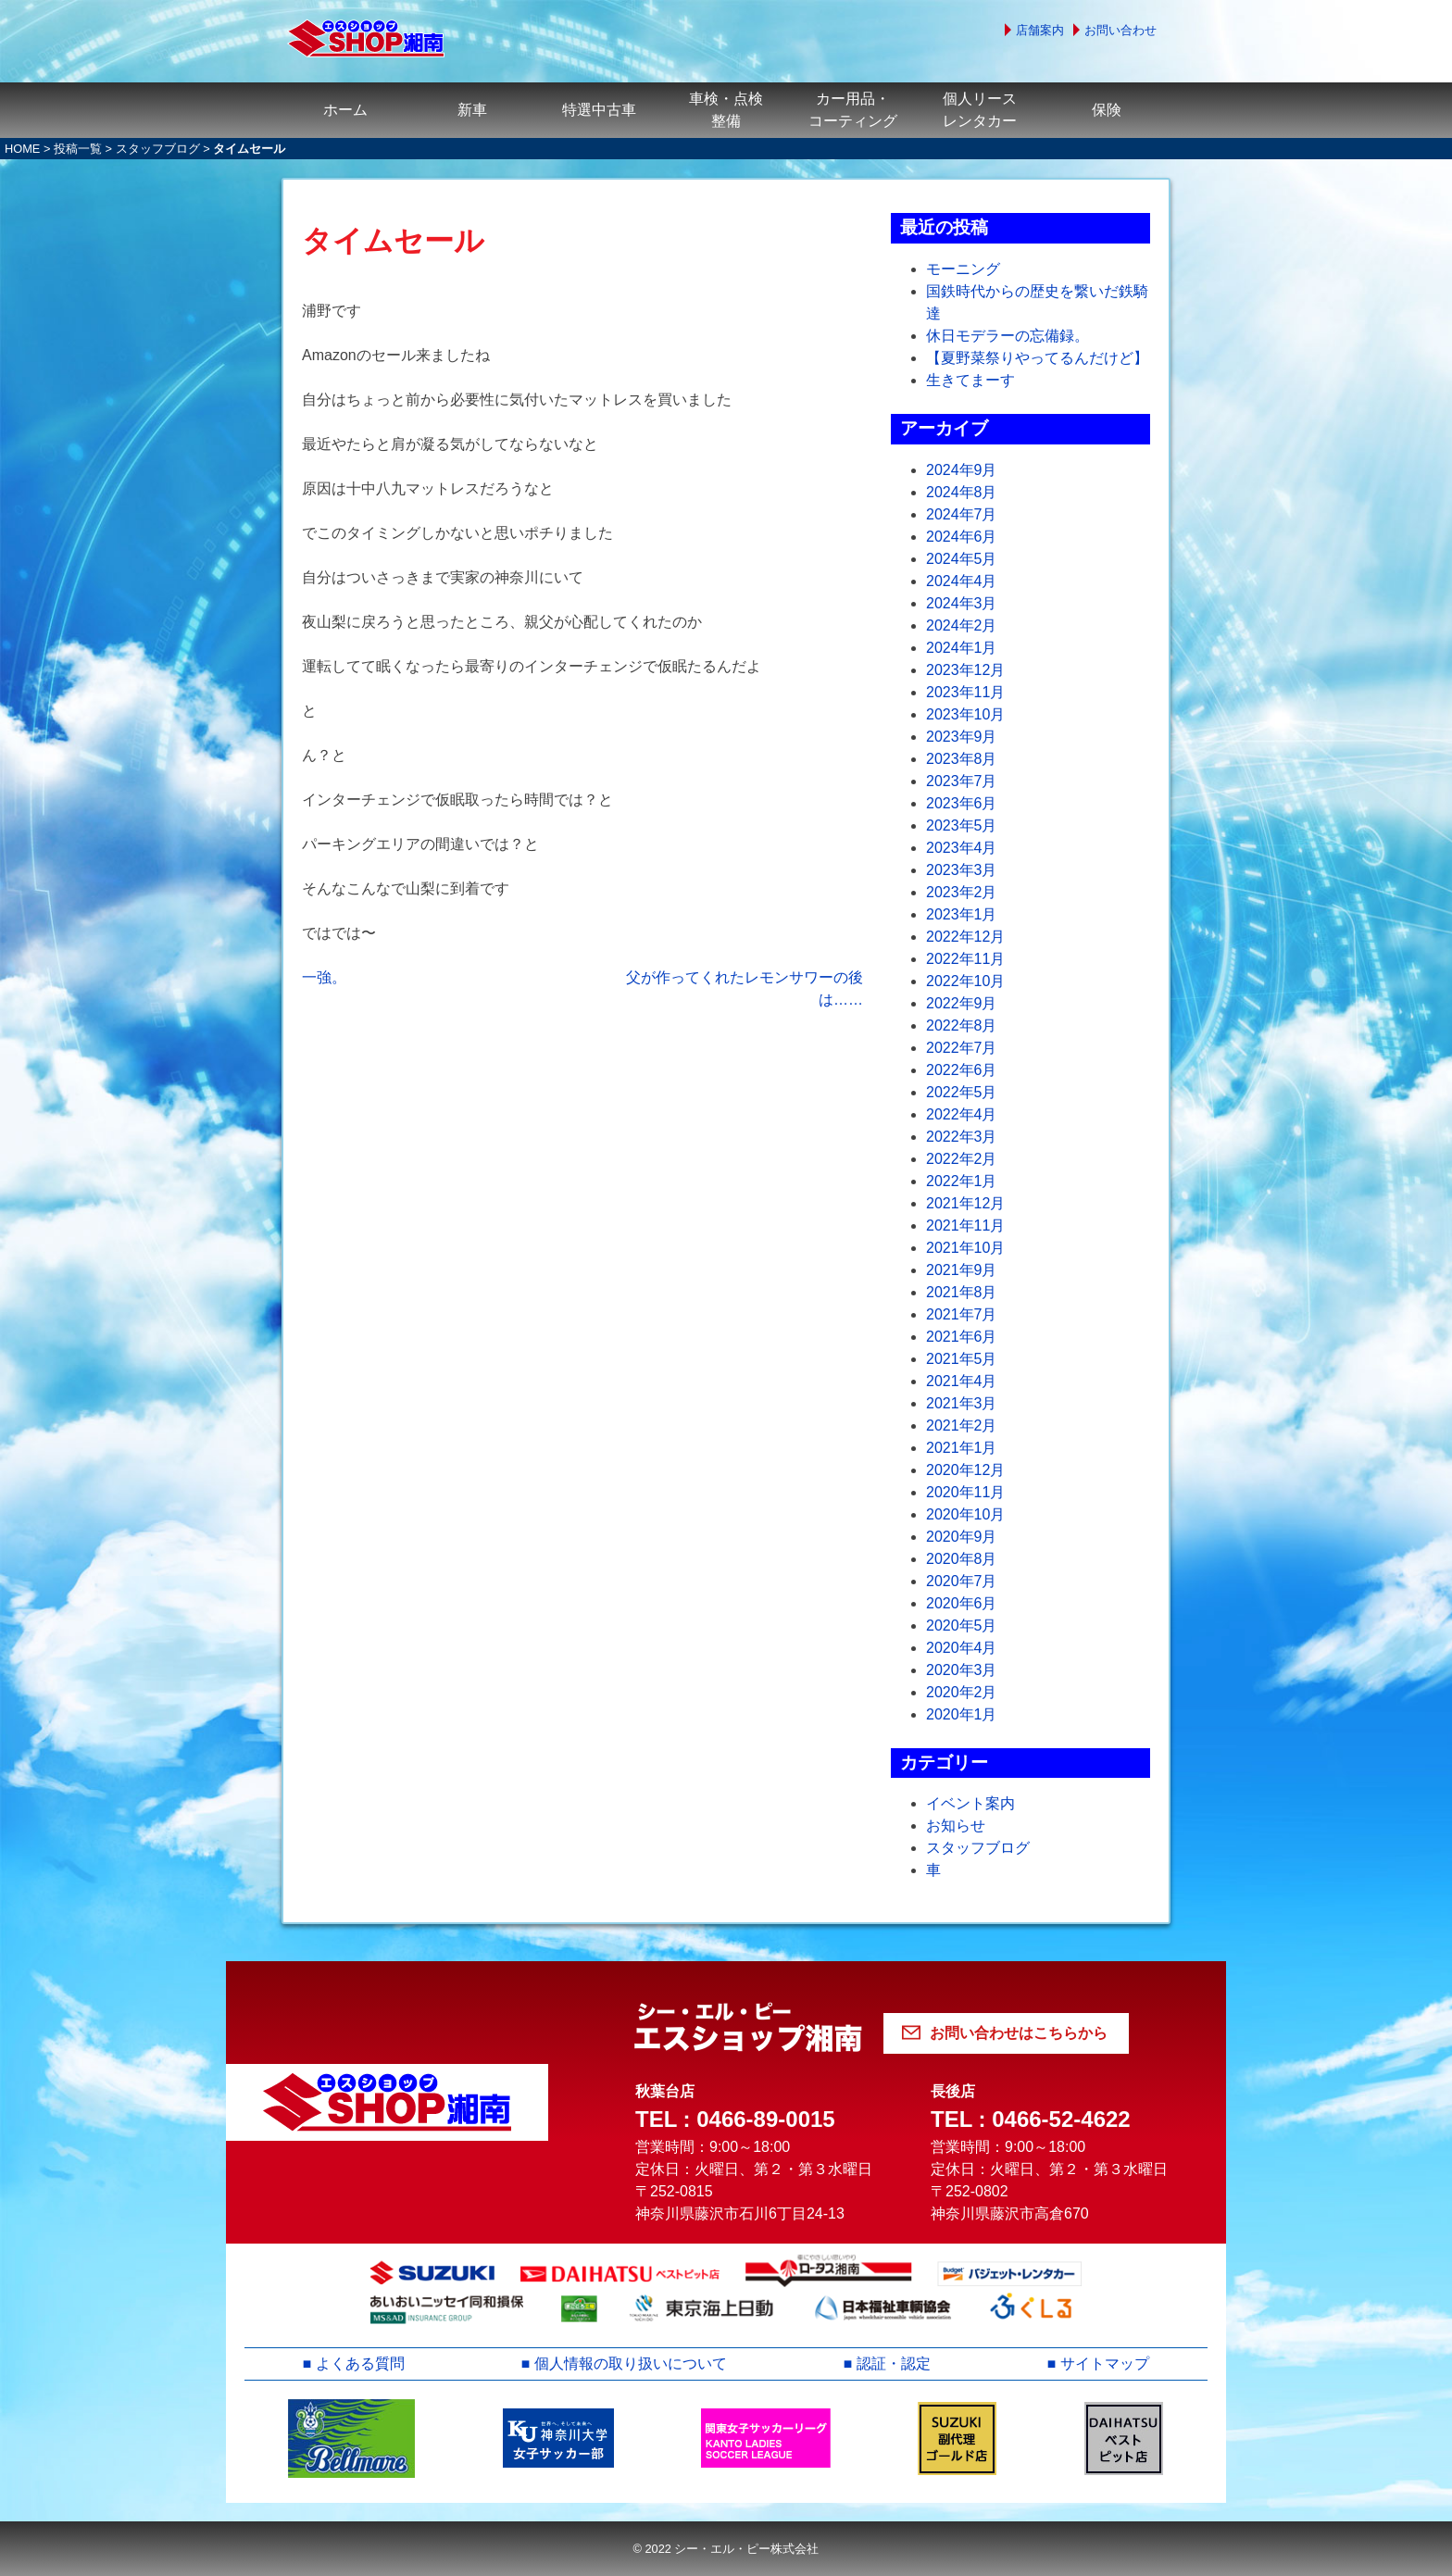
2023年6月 (961, 803)
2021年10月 (965, 1248)
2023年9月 (961, 736)
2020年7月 (961, 1581)
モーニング (963, 269)
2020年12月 (965, 1470)
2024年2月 (961, 625)
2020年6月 (961, 1603)
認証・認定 (894, 2363)
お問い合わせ (1120, 30)
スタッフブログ (158, 149)
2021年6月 (961, 1336)
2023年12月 (965, 670)
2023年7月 (961, 781)
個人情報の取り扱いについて (630, 2363)
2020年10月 (965, 1514)
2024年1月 (961, 648)
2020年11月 (965, 1492)
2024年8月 (961, 492)
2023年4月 (961, 848)
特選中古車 (599, 110)
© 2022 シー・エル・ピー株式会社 (725, 2549)
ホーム (345, 110)
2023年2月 (961, 892)
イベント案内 (970, 1803)
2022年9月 (961, 1003)
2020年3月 (961, 1670)
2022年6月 (961, 1070)
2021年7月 (961, 1314)
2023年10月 (965, 714)
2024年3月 (961, 603)
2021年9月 (961, 1270)
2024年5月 (961, 559)
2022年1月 (961, 1181)
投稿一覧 (78, 149)
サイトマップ (1104, 2363)
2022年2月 (961, 1159)
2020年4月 (961, 1648)
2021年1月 (961, 1448)
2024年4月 (961, 581)
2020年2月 (961, 1692)
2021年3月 (961, 1403)
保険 (1106, 110)
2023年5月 (961, 825)
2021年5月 (961, 1359)
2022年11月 (965, 959)
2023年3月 (961, 870)
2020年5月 (961, 1625)
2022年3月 (961, 1136)
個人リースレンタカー (980, 110)
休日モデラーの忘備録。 (1007, 336)
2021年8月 (961, 1292)
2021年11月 (965, 1225)
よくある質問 (360, 2363)
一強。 (324, 977)
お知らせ (955, 1825)
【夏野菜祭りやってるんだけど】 (1037, 358)
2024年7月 (961, 514)
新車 (472, 110)
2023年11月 (965, 692)
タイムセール (393, 240)
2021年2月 (961, 1425)
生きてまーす (970, 380)
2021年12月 (965, 1203)
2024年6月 (961, 536)
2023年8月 (961, 759)
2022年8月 (961, 1025)
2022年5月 (961, 1092)
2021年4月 (961, 1381)
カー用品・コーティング (852, 110)
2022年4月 (961, 1114)
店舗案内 (1040, 30)
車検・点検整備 (726, 110)
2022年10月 (965, 981)
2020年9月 (961, 1536)
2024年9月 (961, 470)
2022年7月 (961, 1048)
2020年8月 (961, 1559)
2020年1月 (961, 1714)
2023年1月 (961, 914)
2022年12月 (965, 936)
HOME (22, 149)
